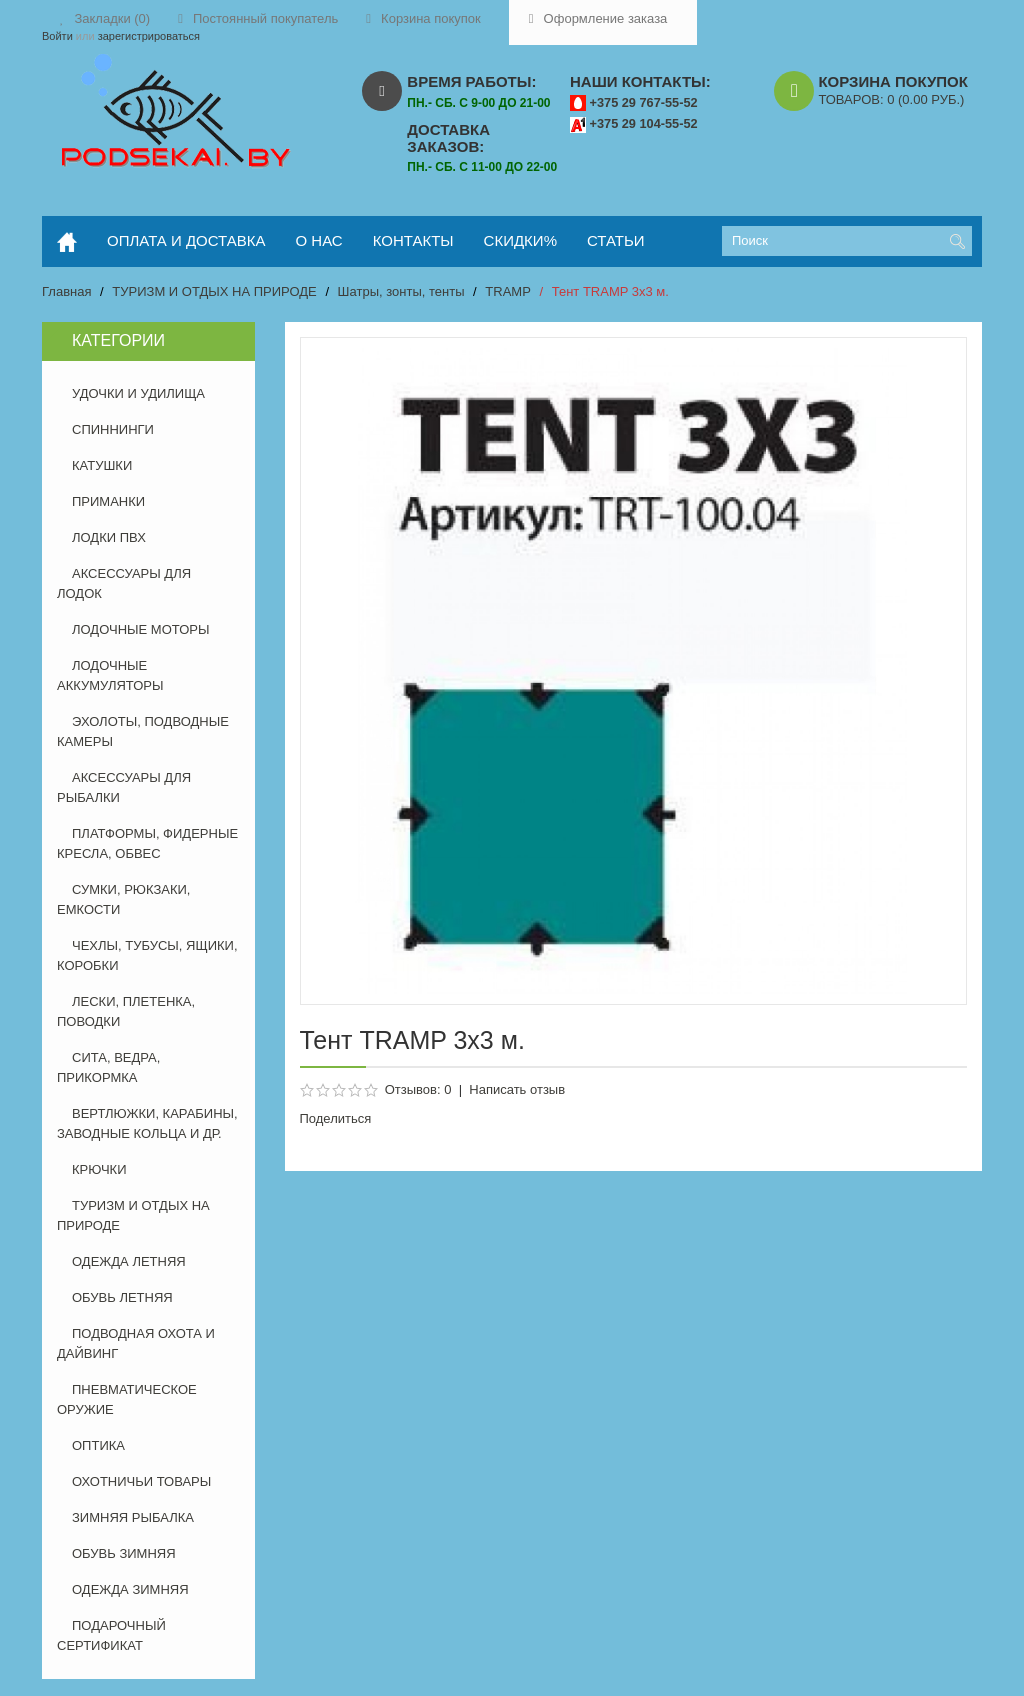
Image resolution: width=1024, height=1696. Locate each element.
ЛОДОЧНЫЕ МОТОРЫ (140, 629)
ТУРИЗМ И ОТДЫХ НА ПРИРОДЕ (214, 291)
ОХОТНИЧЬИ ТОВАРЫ (141, 1481)
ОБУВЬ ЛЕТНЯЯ (122, 1297)
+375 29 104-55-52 (644, 123)
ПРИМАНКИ (108, 501)
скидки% (520, 240)
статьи (616, 240)
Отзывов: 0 (418, 1089)
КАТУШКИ (102, 465)
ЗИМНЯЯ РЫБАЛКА (133, 1517)
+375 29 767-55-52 (644, 102)
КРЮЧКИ (99, 1169)
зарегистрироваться (149, 36)
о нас (319, 240)
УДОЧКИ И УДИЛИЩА (138, 393)
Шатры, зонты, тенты (401, 291)
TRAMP (508, 291)
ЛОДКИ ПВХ (109, 537)
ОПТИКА (98, 1445)
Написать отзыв (517, 1089)
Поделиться (336, 1118)
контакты (413, 240)
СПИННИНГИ (113, 429)
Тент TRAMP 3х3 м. (610, 291)
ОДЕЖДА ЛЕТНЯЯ (129, 1261)
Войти (57, 36)
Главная (66, 291)
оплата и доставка (186, 240)
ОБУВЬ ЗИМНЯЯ (124, 1553)
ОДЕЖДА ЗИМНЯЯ (130, 1589)
